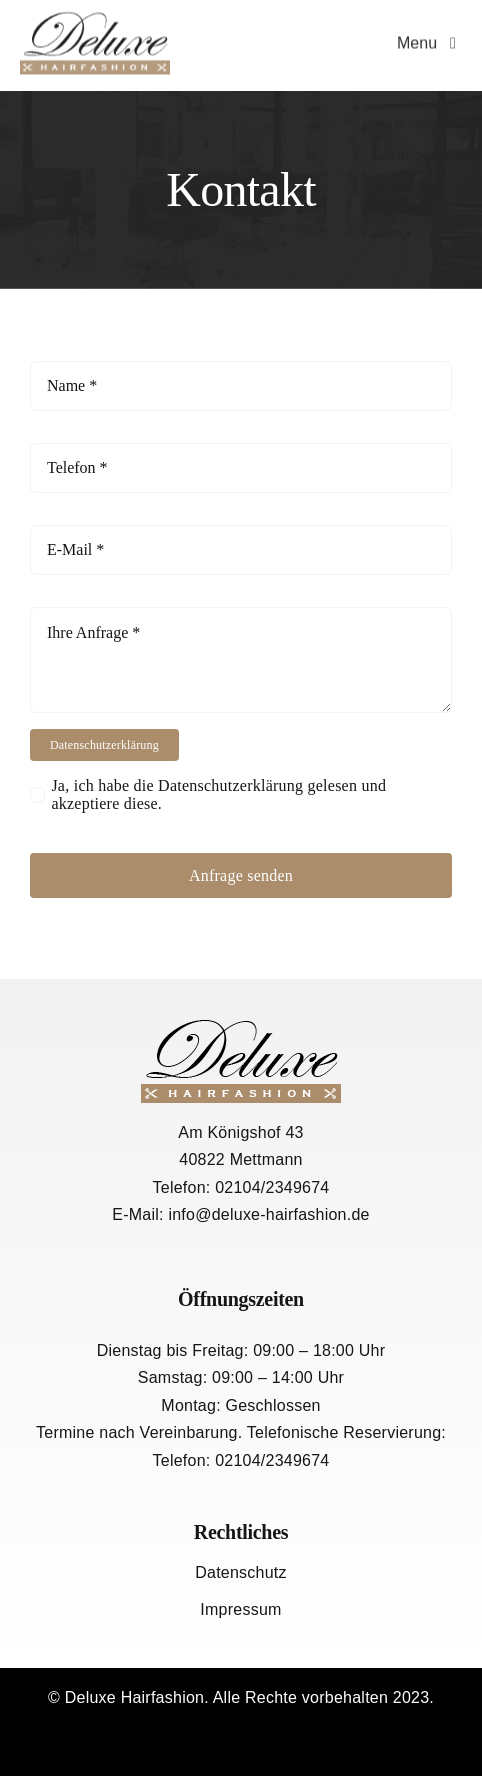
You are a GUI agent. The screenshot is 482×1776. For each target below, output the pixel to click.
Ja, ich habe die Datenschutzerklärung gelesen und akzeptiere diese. (218, 794)
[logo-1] (95, 17)
